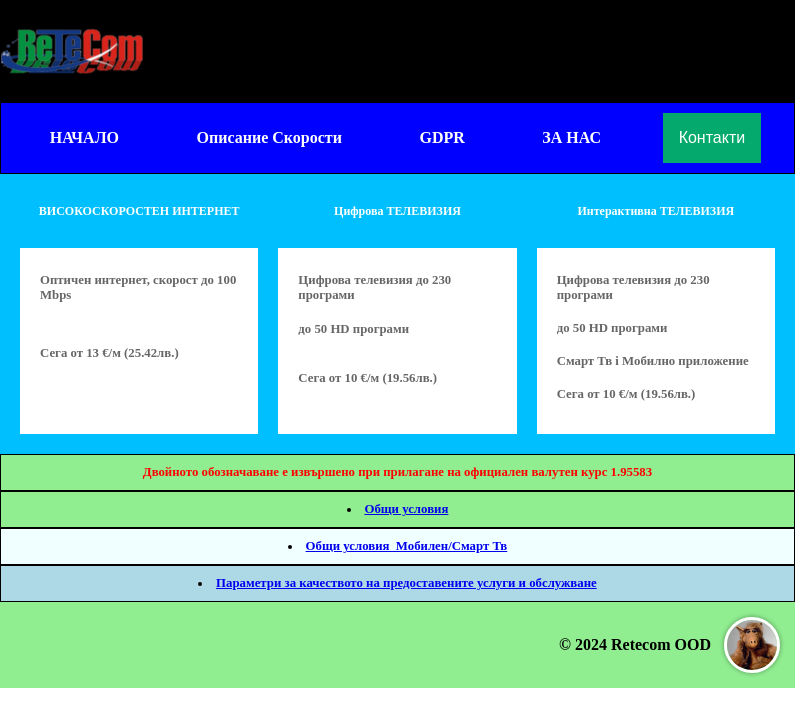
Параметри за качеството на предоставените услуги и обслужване (406, 583)
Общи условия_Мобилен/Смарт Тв (407, 546)
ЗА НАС (571, 137)
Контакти (712, 137)
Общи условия (406, 509)
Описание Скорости (269, 137)
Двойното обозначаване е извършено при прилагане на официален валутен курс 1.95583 (397, 472)
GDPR (441, 137)
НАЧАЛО (84, 137)
